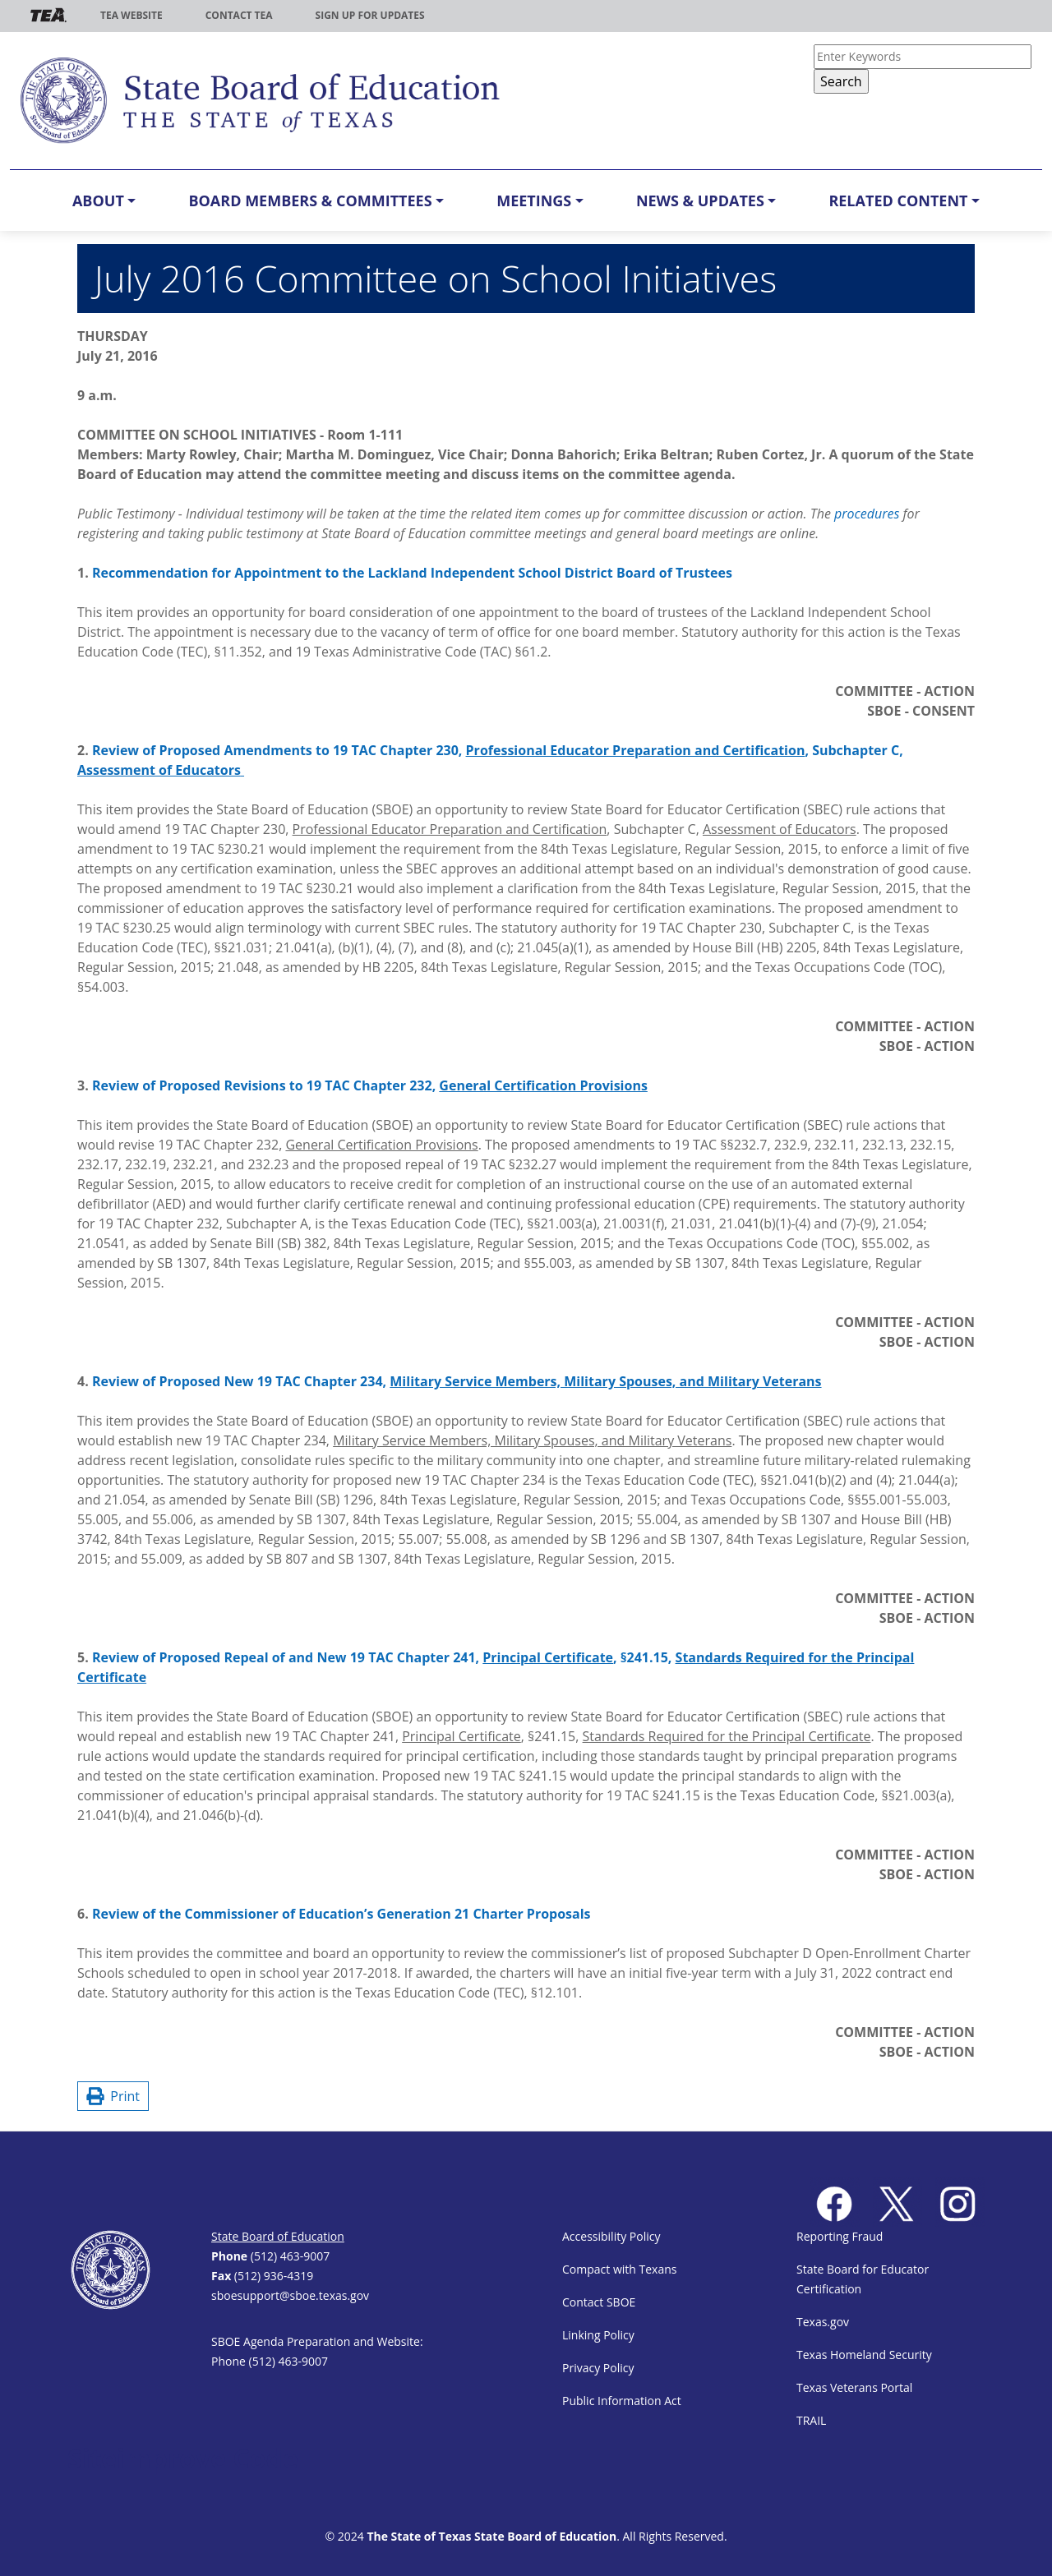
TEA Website (131, 15)
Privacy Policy (598, 2368)
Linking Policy (598, 2335)
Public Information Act (621, 2400)
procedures (866, 514)
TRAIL (811, 2420)
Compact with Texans (619, 2269)
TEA (48, 15)
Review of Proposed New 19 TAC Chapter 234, (457, 1381)
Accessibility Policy (611, 2236)
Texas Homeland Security (864, 2354)
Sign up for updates (370, 15)
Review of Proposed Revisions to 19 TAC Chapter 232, (370, 1085)
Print (113, 2096)
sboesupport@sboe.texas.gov (290, 2295)
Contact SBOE (598, 2302)
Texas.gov (822, 2321)
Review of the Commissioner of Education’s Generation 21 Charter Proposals (341, 1914)
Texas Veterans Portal (854, 2387)
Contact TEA (239, 15)
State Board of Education (277, 2236)
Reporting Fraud (839, 2236)
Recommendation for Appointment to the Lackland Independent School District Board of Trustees (412, 573)
